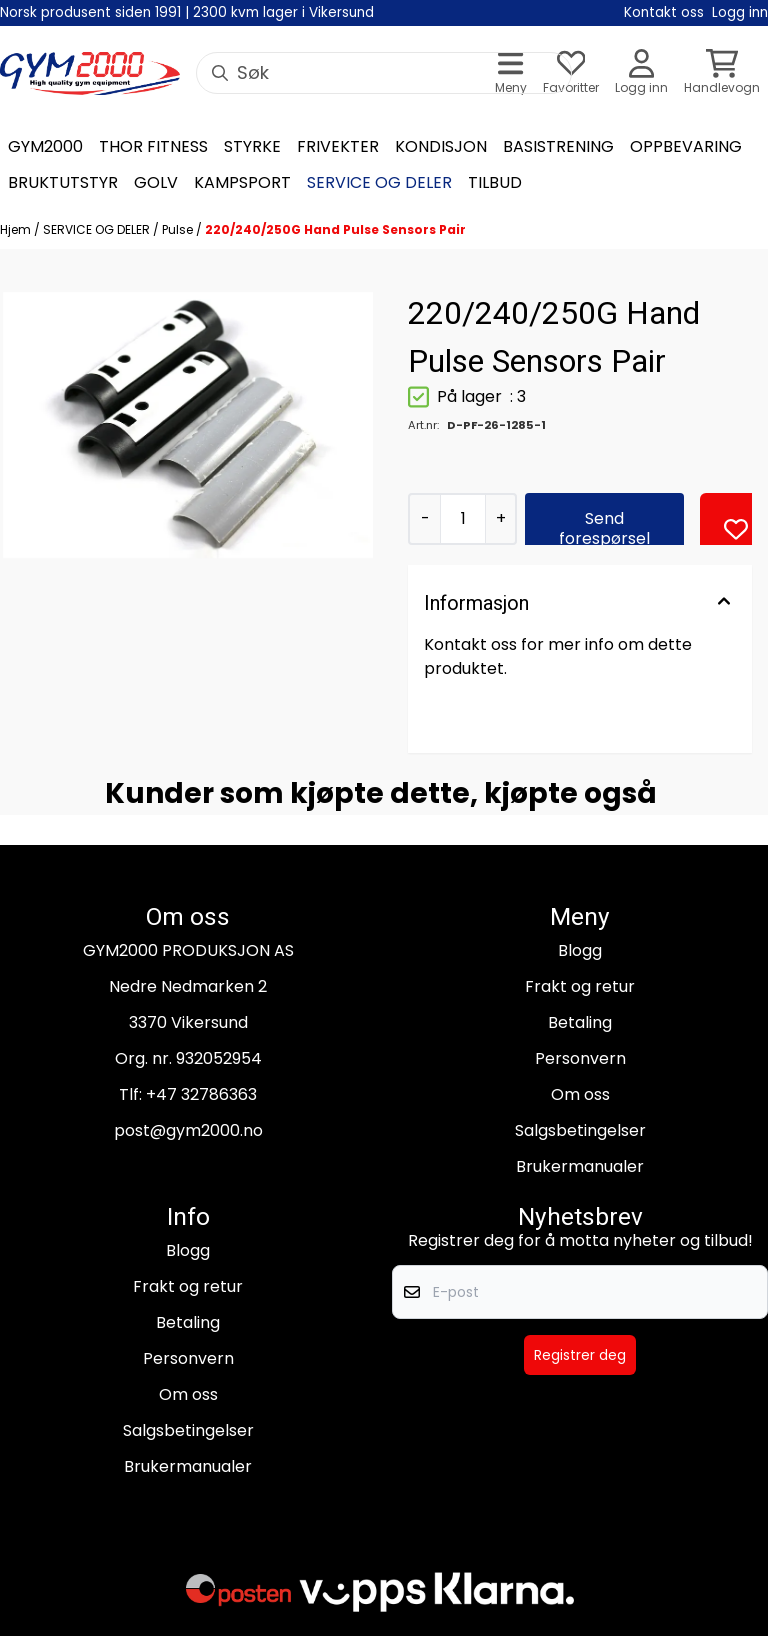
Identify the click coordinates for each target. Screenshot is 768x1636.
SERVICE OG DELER (98, 229)
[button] (736, 529)
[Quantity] (462, 519)
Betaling (580, 1022)
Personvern (580, 1058)
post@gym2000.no (188, 1130)
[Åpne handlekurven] (722, 73)
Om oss (580, 1094)
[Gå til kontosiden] (641, 73)
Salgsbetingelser (580, 1130)
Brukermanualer (580, 1166)
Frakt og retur (580, 986)
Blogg (580, 950)
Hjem (17, 229)
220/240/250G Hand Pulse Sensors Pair (335, 229)
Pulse (179, 229)
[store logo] (90, 74)
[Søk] (384, 73)
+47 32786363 (201, 1094)
